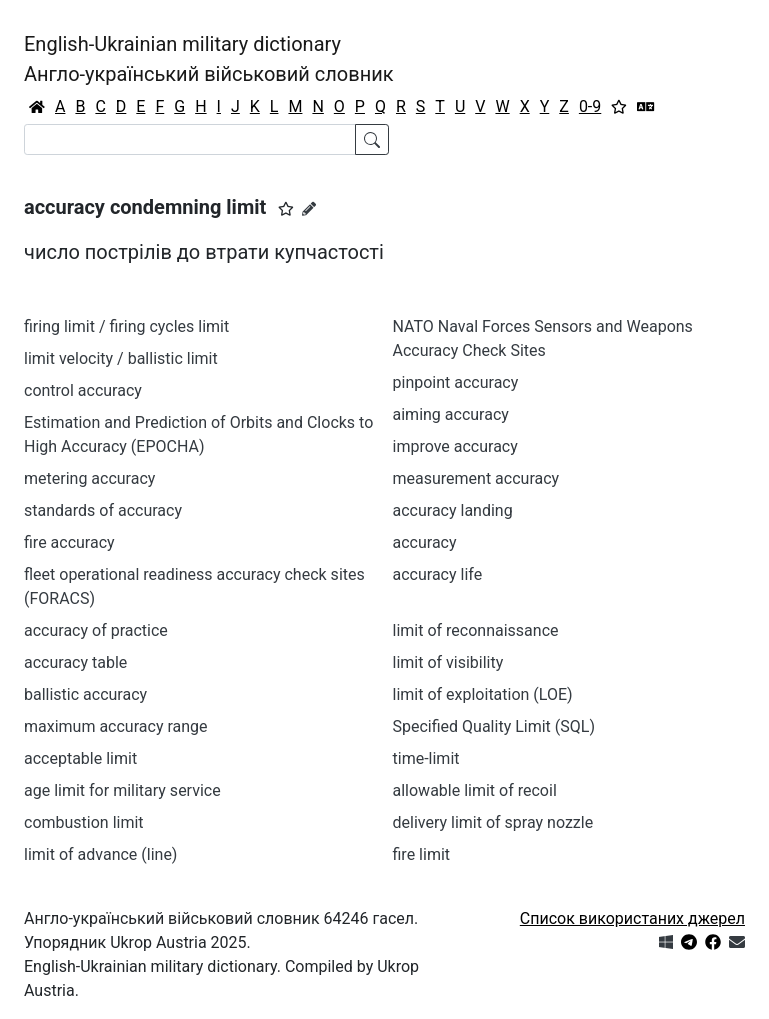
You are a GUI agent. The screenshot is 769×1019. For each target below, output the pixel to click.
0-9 (590, 106)
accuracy (425, 542)
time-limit (426, 758)
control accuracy (83, 390)
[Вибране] (619, 107)
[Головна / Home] (37, 107)
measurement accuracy (476, 478)
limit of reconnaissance (476, 630)
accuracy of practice (96, 630)
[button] (286, 209)
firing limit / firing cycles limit (126, 326)
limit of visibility (448, 662)
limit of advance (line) (100, 854)
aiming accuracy (451, 414)
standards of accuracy (103, 510)
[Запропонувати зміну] (309, 209)
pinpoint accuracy (456, 382)
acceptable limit (80, 758)
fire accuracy (69, 542)
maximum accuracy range (116, 726)
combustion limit (84, 822)
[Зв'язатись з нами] (737, 942)
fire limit (422, 854)
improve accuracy (455, 446)
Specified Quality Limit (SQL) (494, 726)
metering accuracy (89, 478)
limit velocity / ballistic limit (121, 358)
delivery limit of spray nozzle (493, 822)
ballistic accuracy (85, 694)
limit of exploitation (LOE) (483, 694)
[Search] (190, 139)
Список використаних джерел (632, 918)
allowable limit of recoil (475, 790)
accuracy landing (453, 510)
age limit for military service (122, 790)
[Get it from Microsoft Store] (666, 942)
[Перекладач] (646, 107)
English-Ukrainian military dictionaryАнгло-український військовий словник (209, 59)
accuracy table (75, 662)
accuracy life (438, 574)
